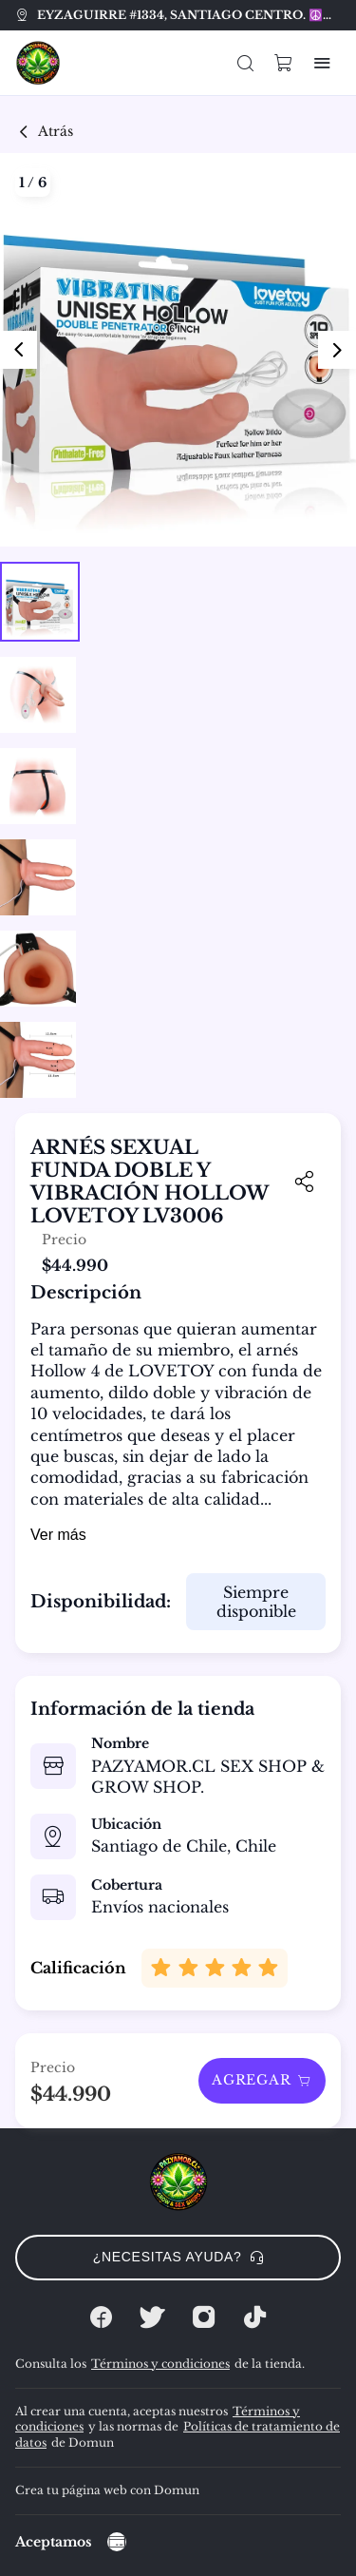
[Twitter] (153, 2317)
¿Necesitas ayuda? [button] (178, 2256)
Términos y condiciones (160, 2363)
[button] (246, 63)
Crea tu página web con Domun (107, 2490)
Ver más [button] (58, 1535)
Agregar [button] (262, 2079)
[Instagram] (204, 2317)
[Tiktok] (255, 2317)
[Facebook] (101, 2317)
